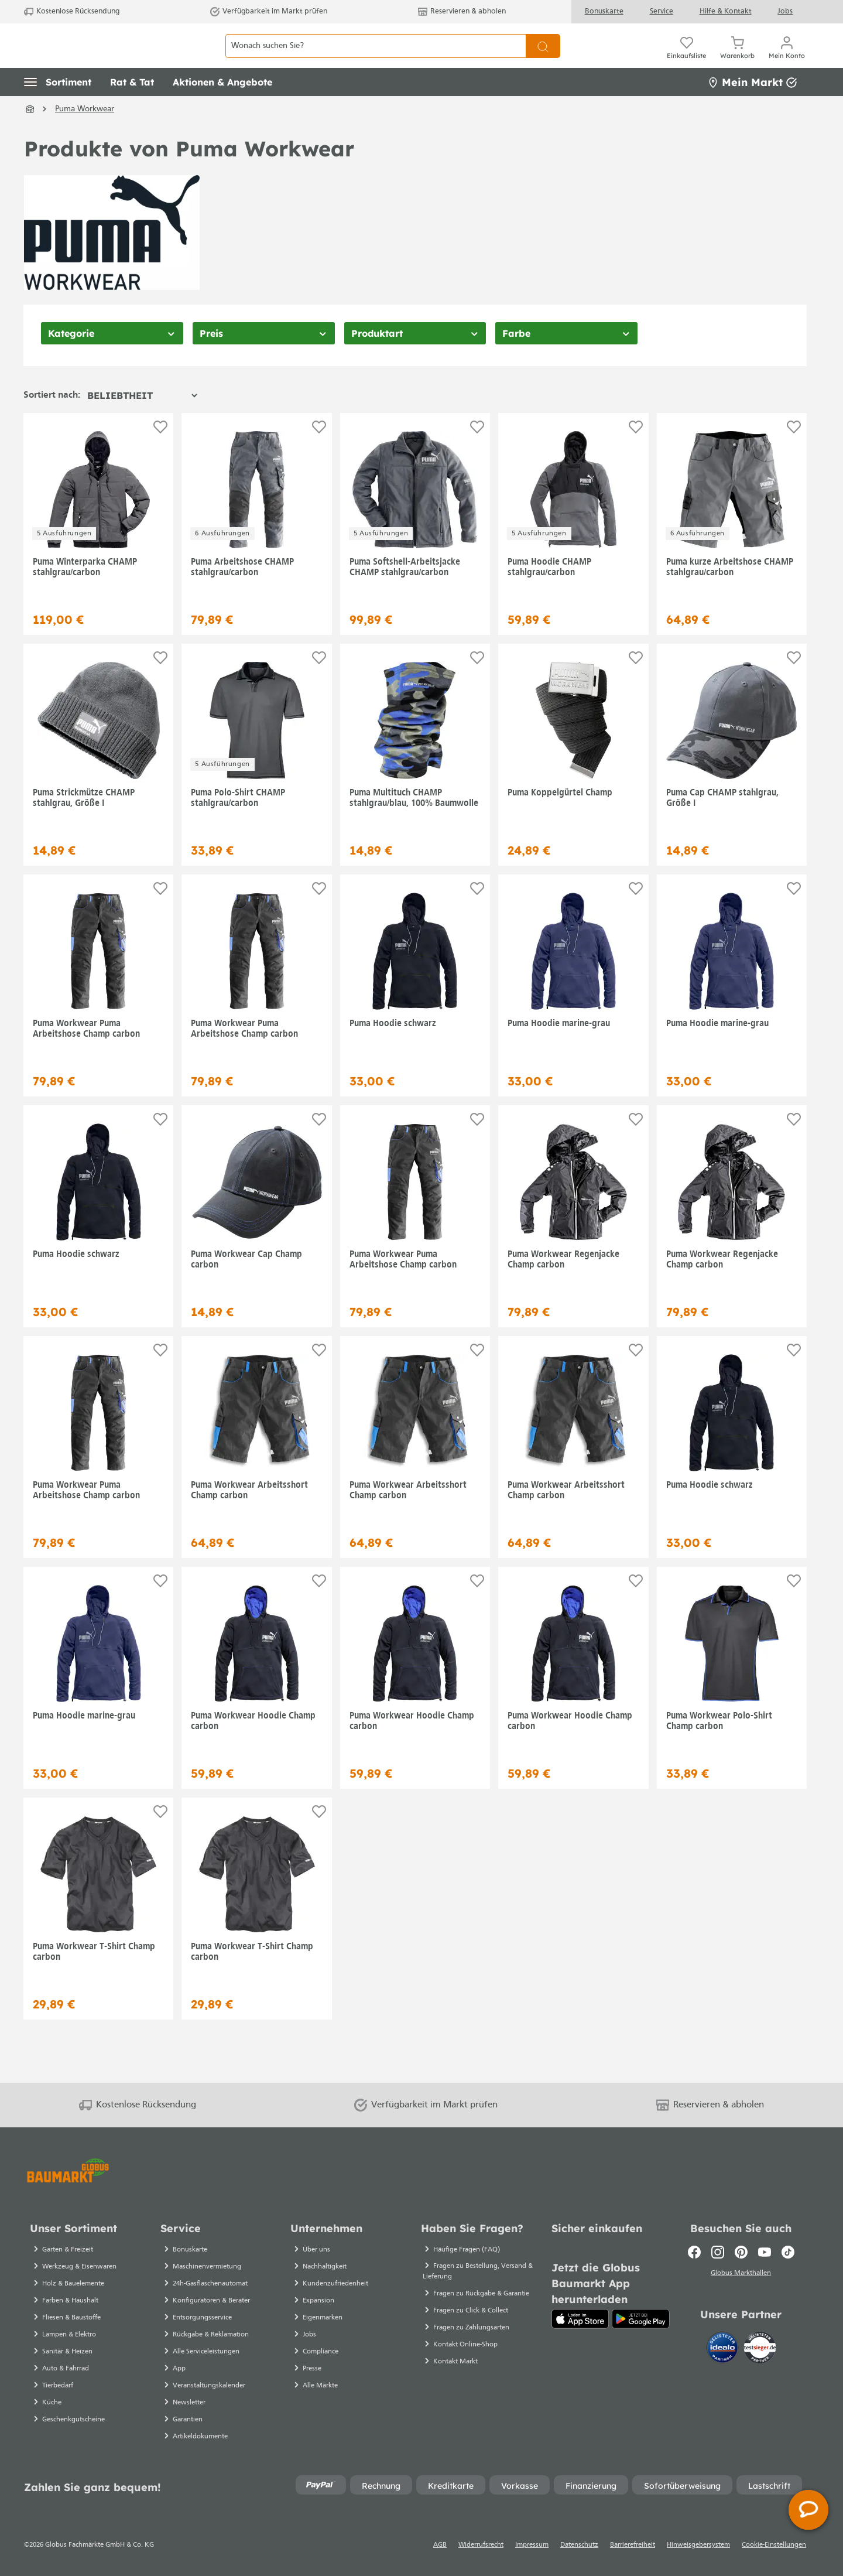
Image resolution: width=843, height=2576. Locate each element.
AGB (440, 2544)
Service (661, 11)
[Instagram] (717, 2252)
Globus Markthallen (741, 2274)
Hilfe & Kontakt (726, 11)
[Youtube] (764, 2252)
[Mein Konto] (787, 58)
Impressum (532, 2544)
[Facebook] (694, 2252)
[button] (58, 108)
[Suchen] (543, 59)
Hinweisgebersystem (698, 2544)
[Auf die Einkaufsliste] (160, 453)
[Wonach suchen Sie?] (375, 59)
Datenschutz (579, 2544)
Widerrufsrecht (480, 2544)
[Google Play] (641, 2319)
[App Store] (580, 2319)
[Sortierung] (142, 422)
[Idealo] (723, 2350)
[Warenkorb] (737, 58)
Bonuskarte (604, 11)
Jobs (785, 11)
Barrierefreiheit (632, 2544)
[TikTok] (788, 2252)
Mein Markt (752, 108)
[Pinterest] (741, 2252)
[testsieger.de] (759, 2350)
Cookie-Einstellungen (774, 2544)
